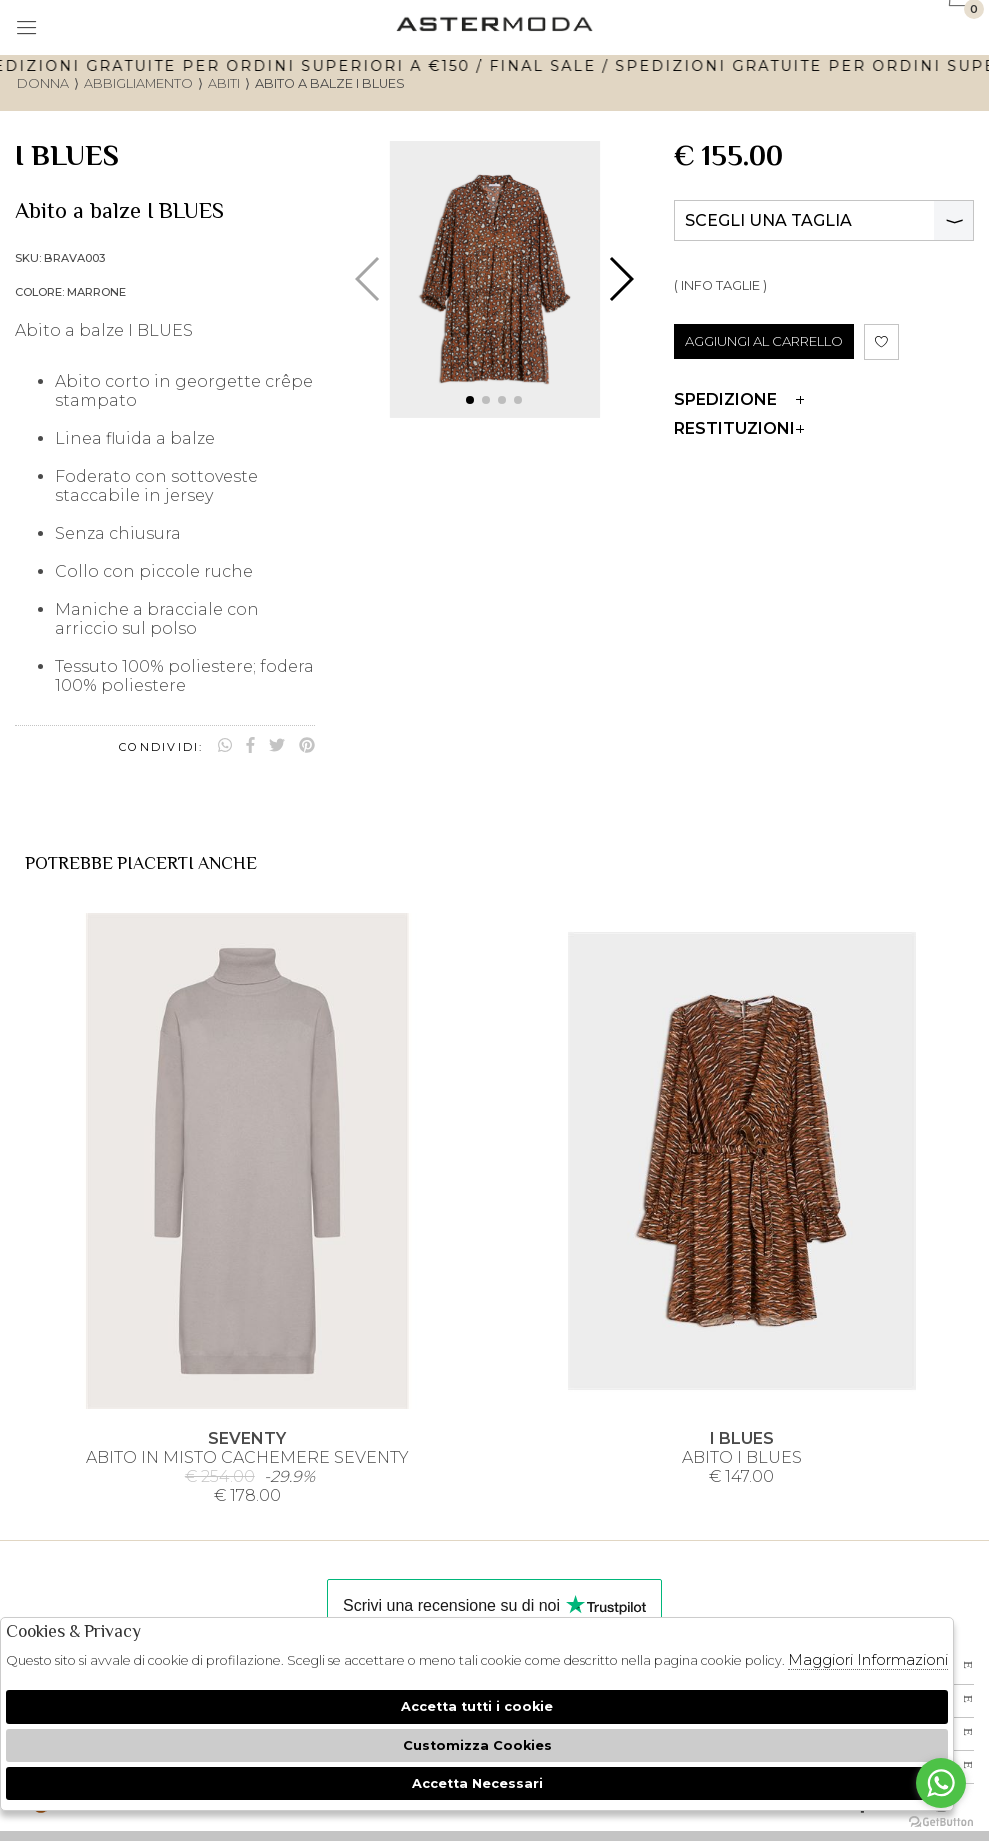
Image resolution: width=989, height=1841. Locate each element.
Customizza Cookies (477, 1745)
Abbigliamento (138, 83)
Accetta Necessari (477, 1783)
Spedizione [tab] (739, 399)
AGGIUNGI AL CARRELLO (764, 341)
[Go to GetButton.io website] (941, 1821)
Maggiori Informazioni (868, 1659)
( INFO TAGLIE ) (720, 285)
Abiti (224, 83)
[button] (470, 400)
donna (43, 83)
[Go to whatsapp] (941, 1783)
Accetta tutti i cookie (477, 1706)
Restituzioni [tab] (739, 428)
